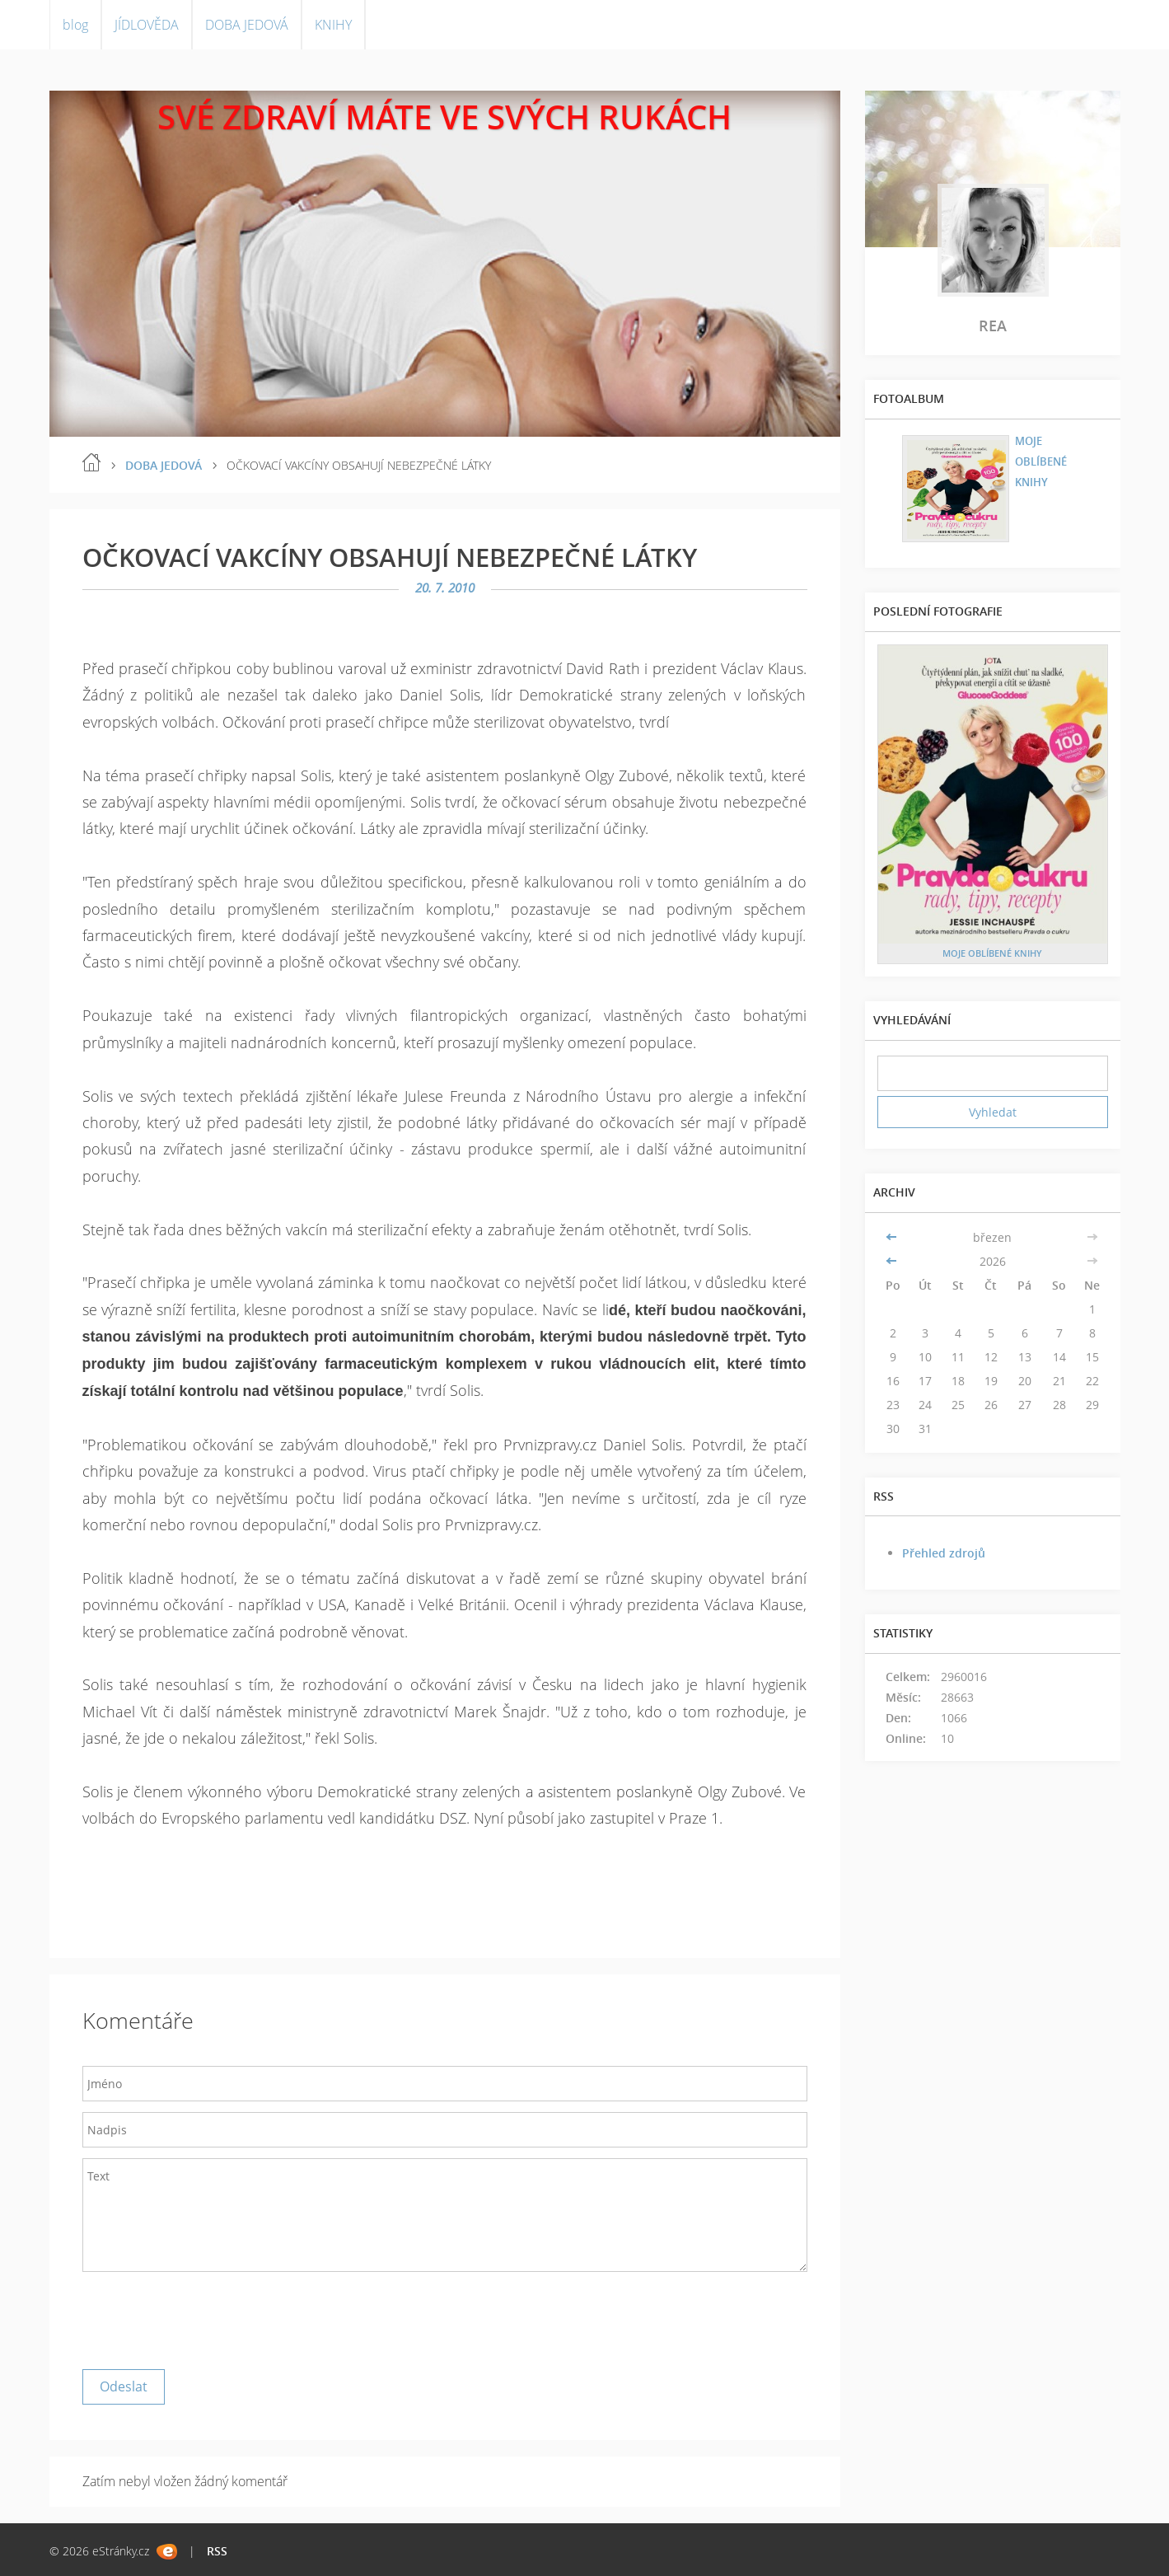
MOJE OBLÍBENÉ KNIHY (1036, 458)
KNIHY (333, 25)
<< (893, 1237)
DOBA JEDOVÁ (246, 25)
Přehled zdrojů (943, 1553)
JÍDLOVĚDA (147, 25)
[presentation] (207, 2316)
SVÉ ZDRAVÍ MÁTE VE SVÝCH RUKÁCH (444, 116)
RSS (217, 2551)
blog (75, 25)
